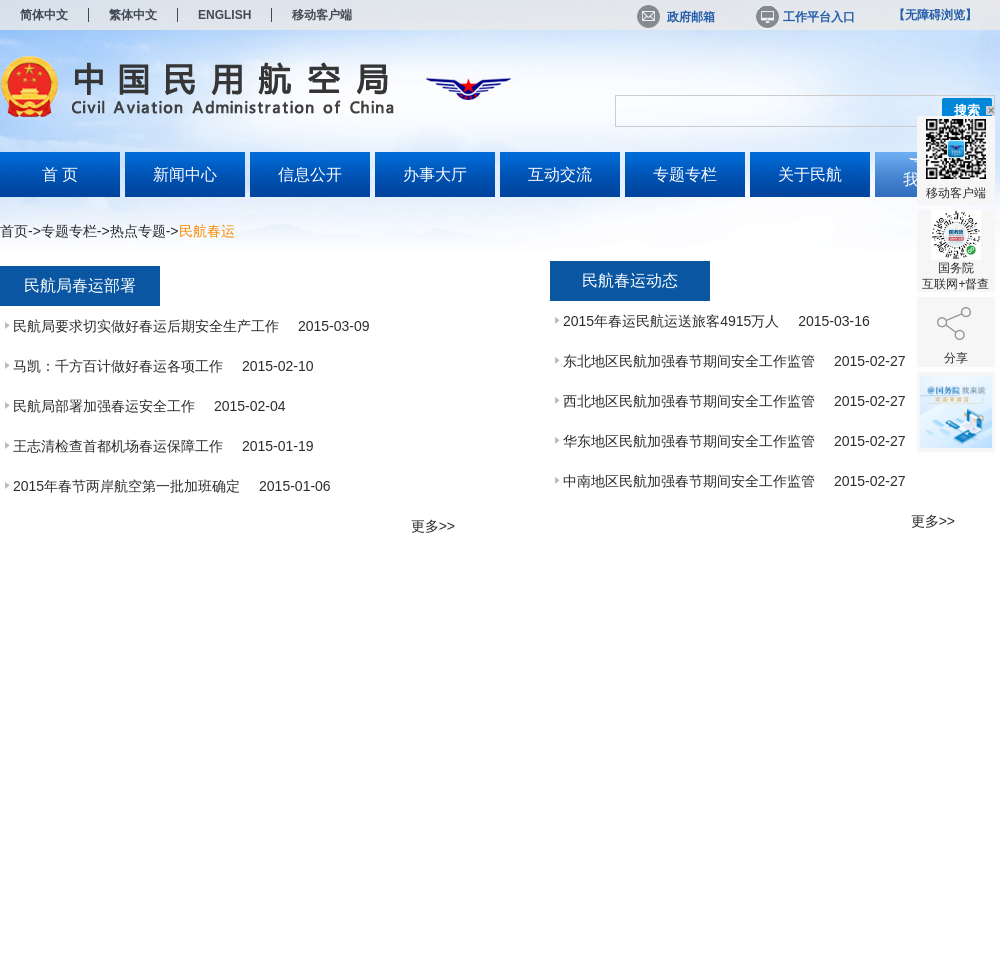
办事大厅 (435, 174)
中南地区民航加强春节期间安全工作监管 (691, 481)
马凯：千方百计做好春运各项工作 (120, 366)
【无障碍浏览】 (935, 15)
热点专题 (138, 231)
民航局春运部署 (80, 285)
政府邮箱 (676, 17)
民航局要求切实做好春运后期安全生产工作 (148, 326)
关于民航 (810, 174)
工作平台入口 (804, 17)
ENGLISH (224, 15)
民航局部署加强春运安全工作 (106, 406)
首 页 (60, 174)
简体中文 (44, 15)
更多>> (433, 526)
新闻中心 (185, 174)
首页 (14, 231)
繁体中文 (133, 15)
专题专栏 (685, 174)
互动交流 (560, 174)
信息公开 (310, 174)
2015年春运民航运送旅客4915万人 (673, 321)
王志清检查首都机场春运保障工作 (120, 446)
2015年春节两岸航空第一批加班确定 (128, 486)
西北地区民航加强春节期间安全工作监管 (691, 401)
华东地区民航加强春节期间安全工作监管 (691, 441)
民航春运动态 (630, 280)
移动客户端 (322, 15)
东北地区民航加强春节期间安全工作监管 (691, 361)
